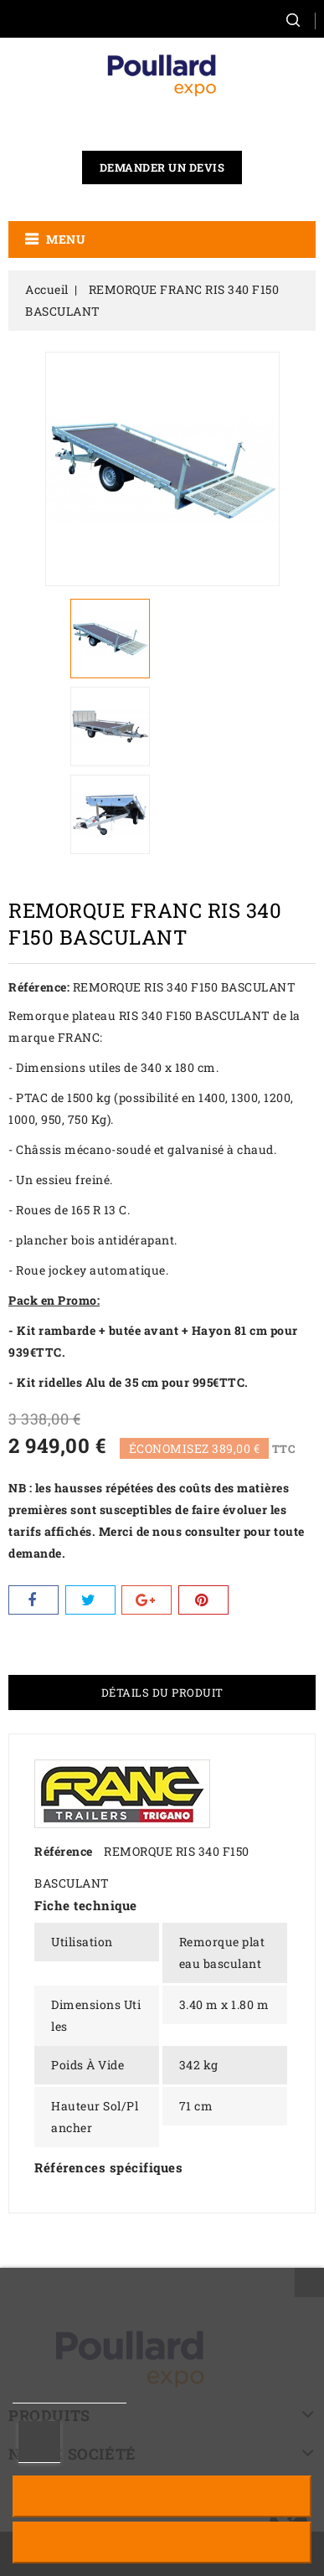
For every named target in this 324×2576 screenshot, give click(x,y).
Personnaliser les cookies (39, 2441)
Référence (63, 1851)
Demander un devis (162, 167)
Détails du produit (162, 1692)
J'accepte (162, 2542)
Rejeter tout (161, 2496)
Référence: (38, 987)
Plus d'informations (69, 2395)
